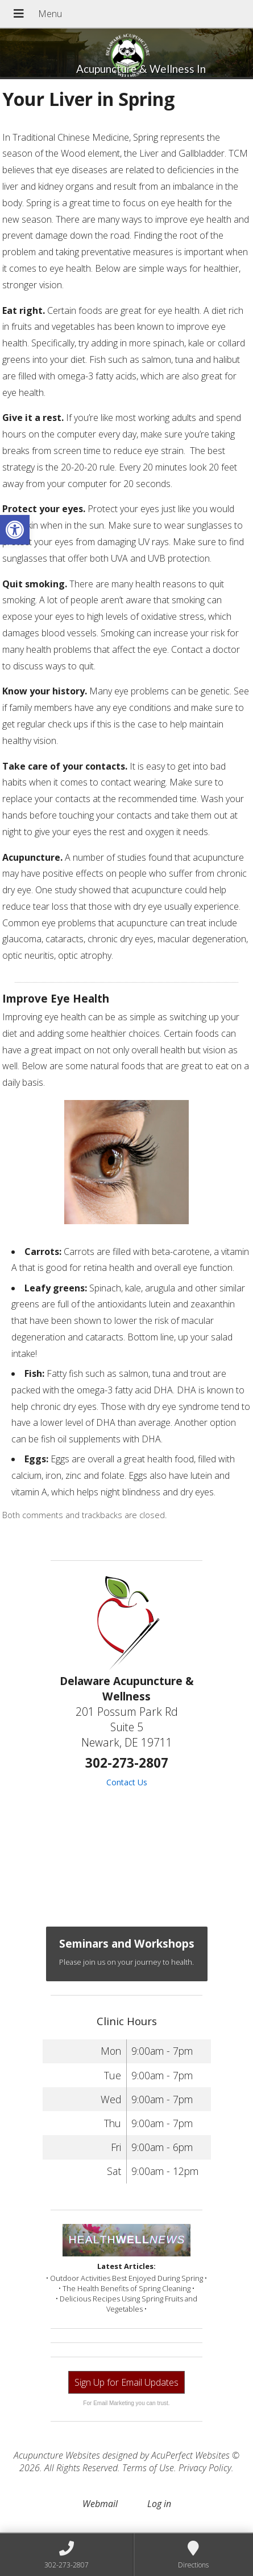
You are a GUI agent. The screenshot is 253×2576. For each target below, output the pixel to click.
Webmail (100, 2503)
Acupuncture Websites (57, 2455)
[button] (15, 530)
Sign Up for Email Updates (126, 2382)
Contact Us (126, 1782)
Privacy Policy (205, 2467)
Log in (159, 2503)
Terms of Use (148, 2467)
